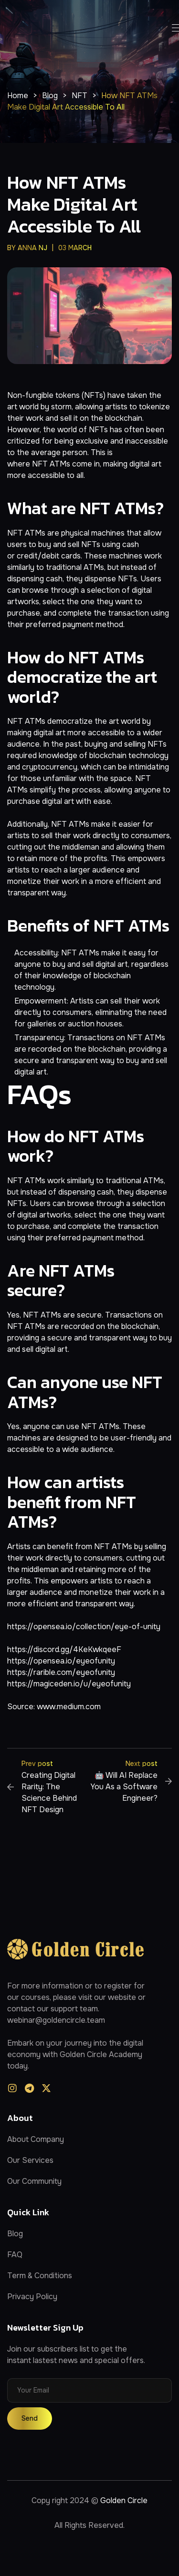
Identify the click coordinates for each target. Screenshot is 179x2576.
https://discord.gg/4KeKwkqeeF (64, 1649)
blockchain (123, 418)
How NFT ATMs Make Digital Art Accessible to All (74, 204)
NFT (40, 464)
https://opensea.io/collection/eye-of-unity (83, 1627)
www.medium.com (69, 1707)
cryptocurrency (49, 767)
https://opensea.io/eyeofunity (61, 1661)
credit (27, 556)
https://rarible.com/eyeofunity (61, 1672)
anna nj (32, 247)
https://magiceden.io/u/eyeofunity (69, 1684)
